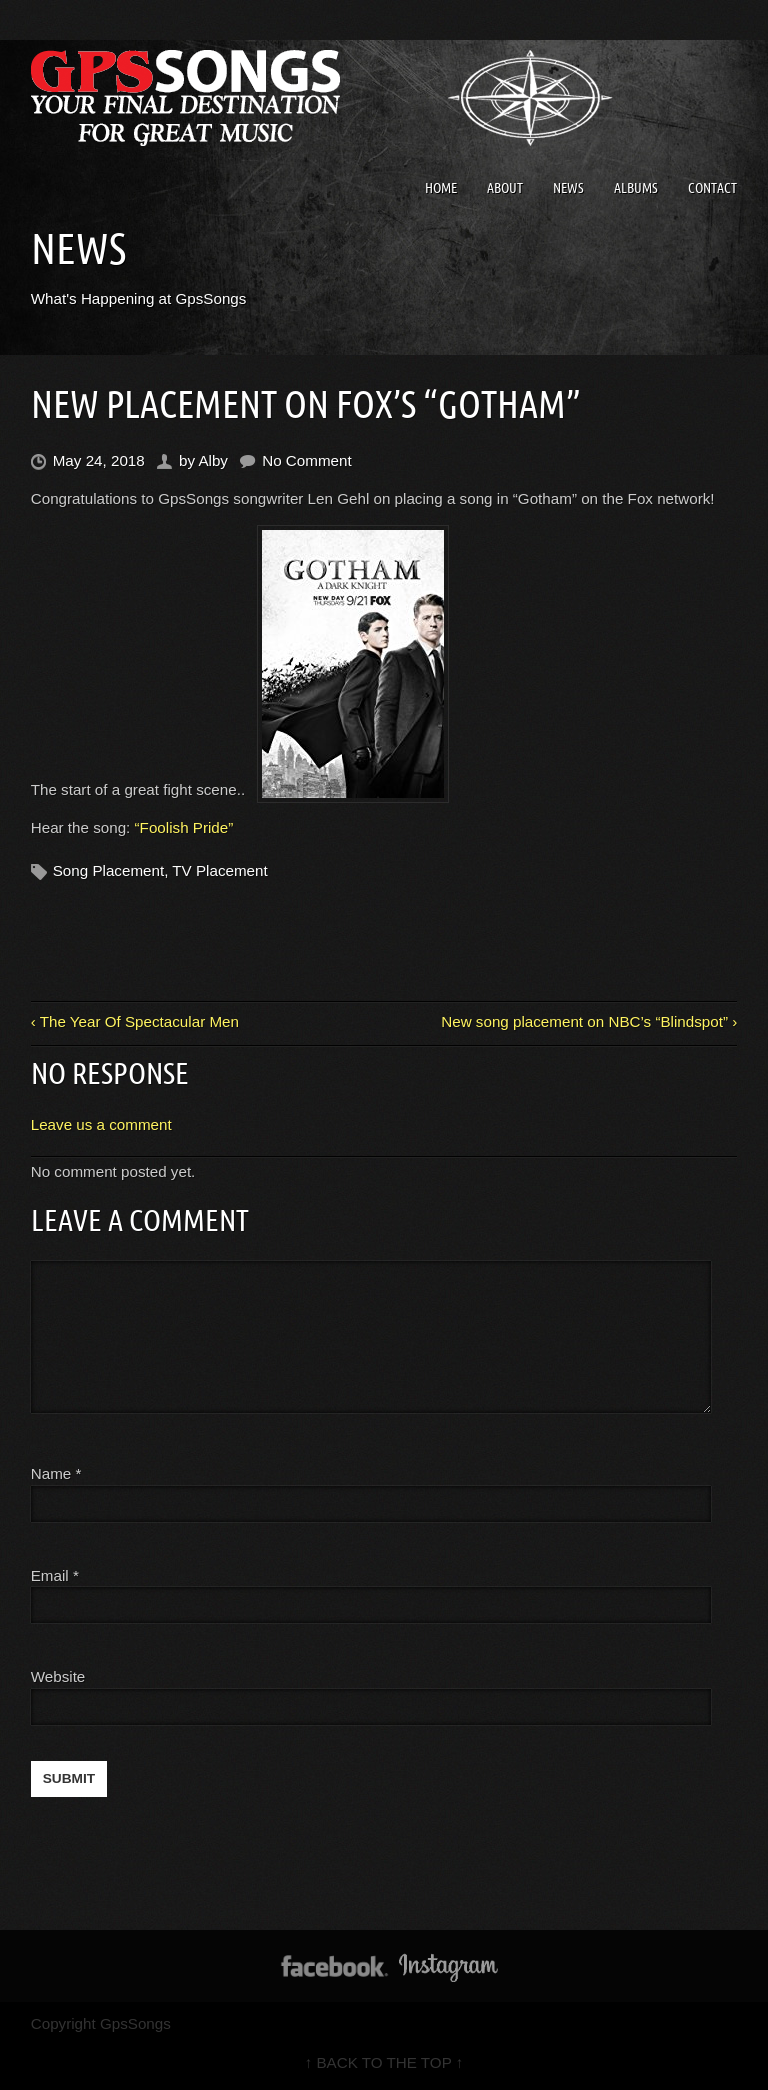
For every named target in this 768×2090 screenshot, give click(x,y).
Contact (712, 188)
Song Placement (108, 870)
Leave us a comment (101, 1124)
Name (56, 1473)
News (568, 188)
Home (441, 188)
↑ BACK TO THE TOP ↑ (384, 2062)
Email (50, 1575)
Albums (636, 188)
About (505, 188)
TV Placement (219, 870)
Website (58, 1676)
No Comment (306, 460)
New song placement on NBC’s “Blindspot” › (589, 1021)
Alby (213, 460)
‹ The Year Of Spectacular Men (135, 1021)
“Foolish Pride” (184, 827)
